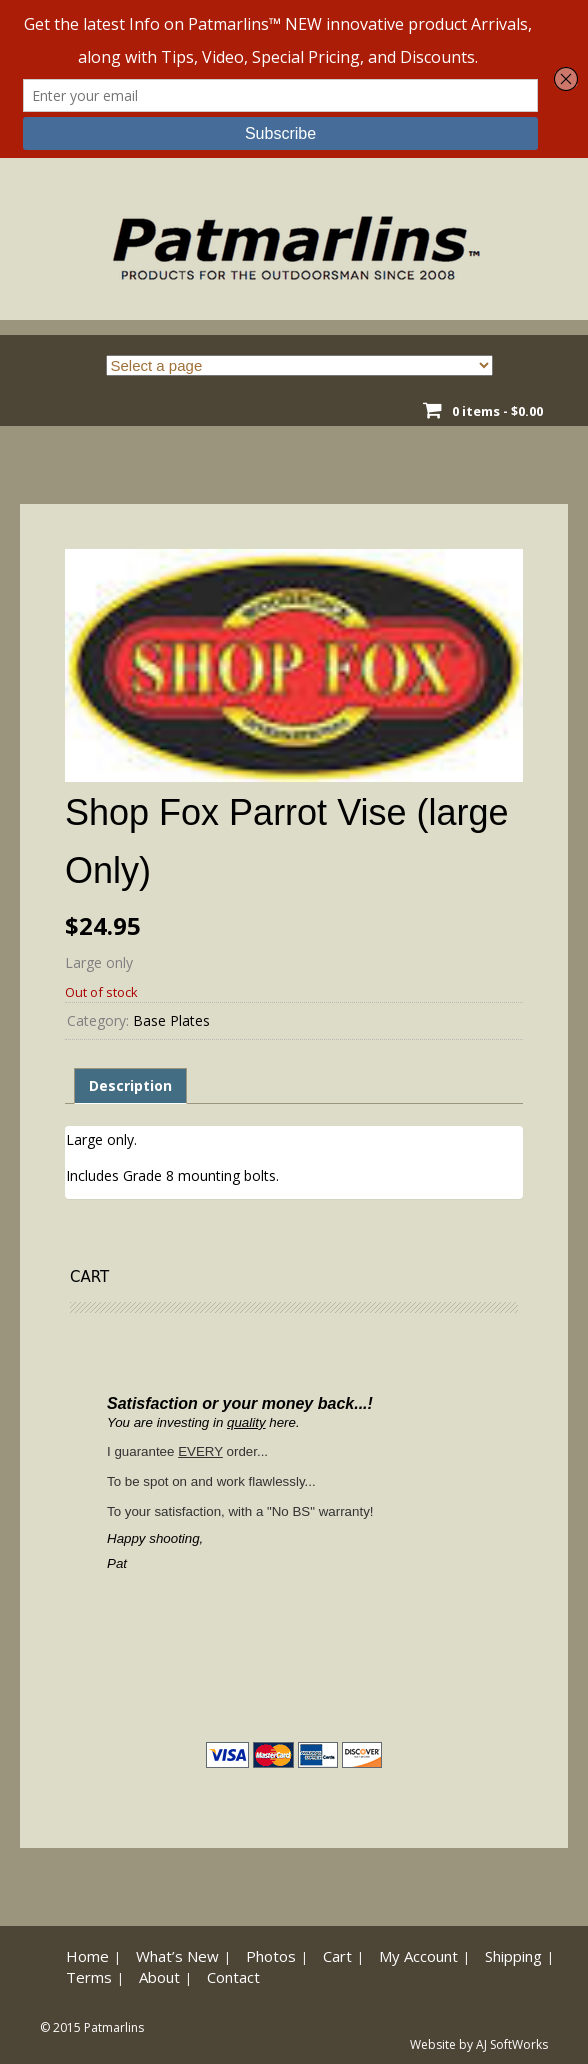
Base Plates (171, 1020)
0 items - (497, 411)
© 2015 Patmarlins (92, 2027)
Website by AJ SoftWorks (479, 2044)
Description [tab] (130, 1085)
